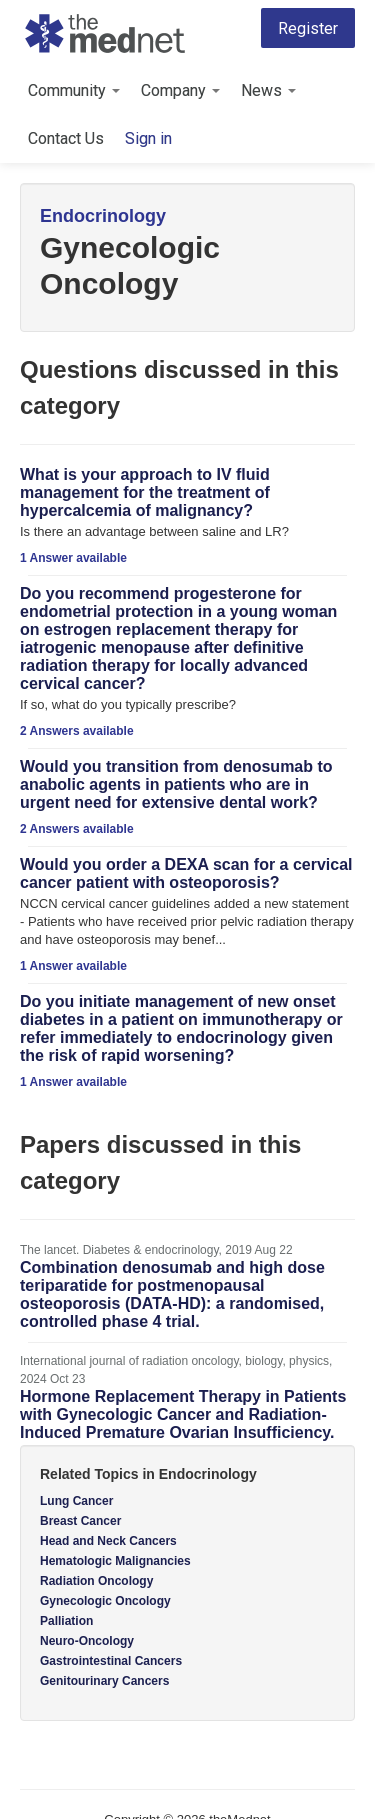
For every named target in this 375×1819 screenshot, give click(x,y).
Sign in (148, 138)
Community (74, 90)
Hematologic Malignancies (115, 1561)
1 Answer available (73, 558)
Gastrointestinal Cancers (111, 1661)
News (268, 90)
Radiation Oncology (96, 1581)
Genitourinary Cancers (104, 1681)
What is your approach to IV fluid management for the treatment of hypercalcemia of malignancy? (145, 492)
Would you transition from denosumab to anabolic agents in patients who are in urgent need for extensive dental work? (176, 784)
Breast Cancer (80, 1521)
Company (180, 90)
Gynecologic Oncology (105, 1601)
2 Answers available (77, 731)
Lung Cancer (76, 1501)
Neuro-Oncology (87, 1641)
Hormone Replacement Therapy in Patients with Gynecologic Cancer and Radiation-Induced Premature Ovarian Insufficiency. (183, 1414)
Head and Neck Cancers (108, 1541)
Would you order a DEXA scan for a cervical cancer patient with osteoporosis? (186, 873)
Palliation (66, 1621)
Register (308, 28)
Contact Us (66, 138)
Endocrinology (103, 216)
